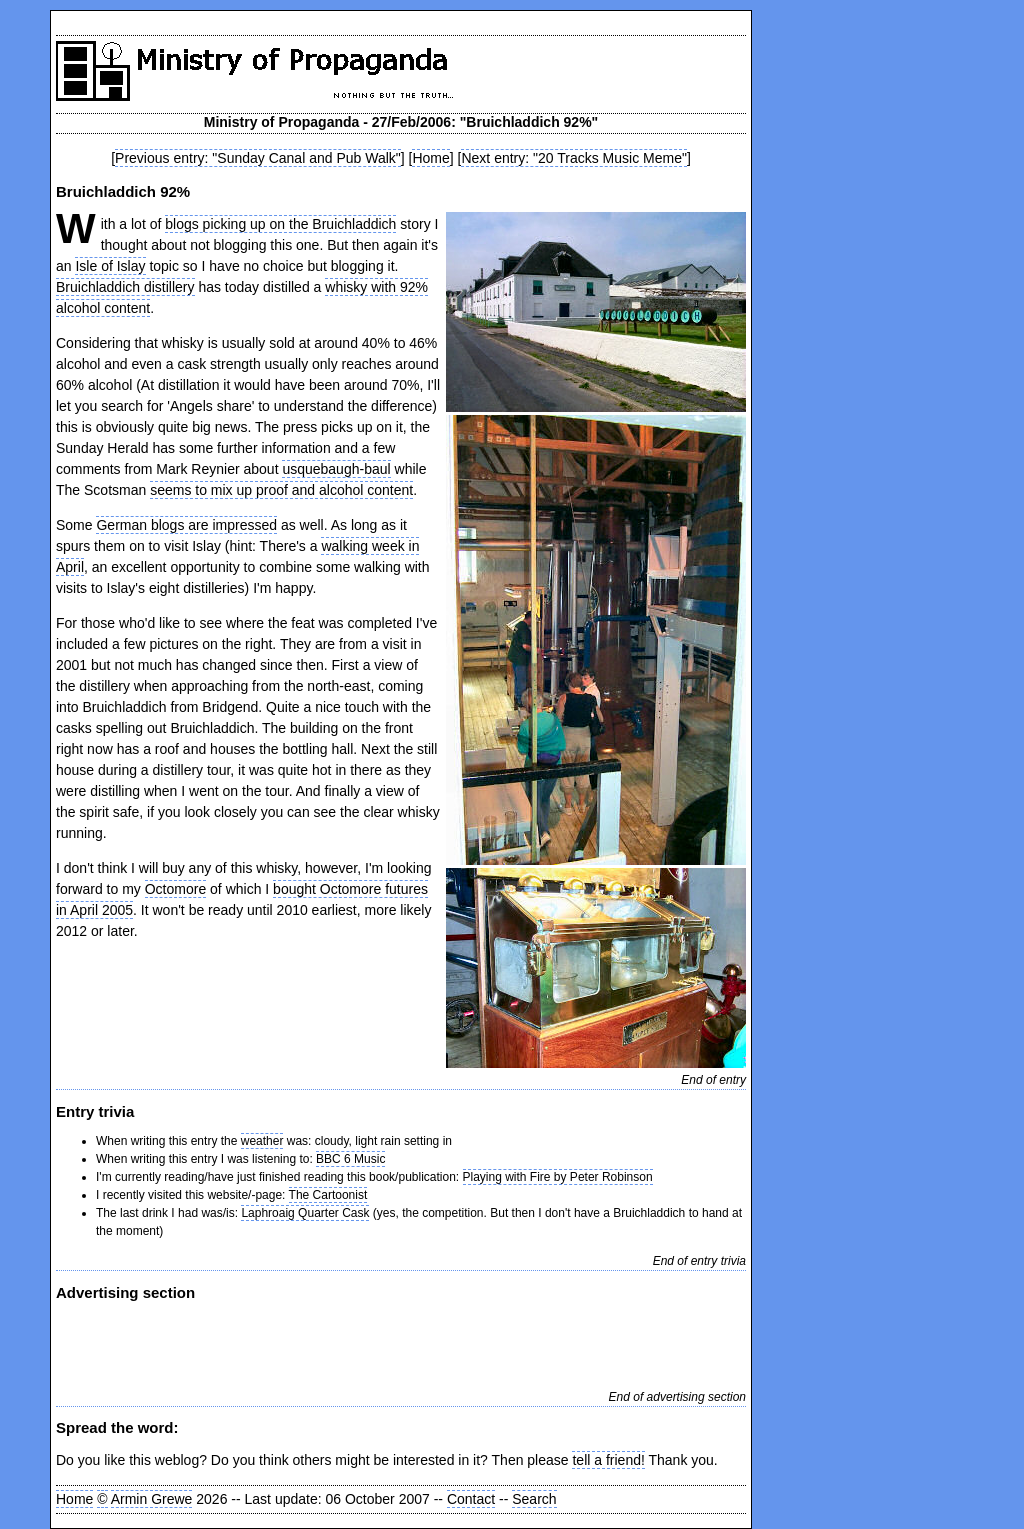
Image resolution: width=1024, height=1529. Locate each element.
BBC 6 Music (350, 1159)
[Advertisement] (290, 1343)
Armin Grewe (152, 1499)
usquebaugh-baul (336, 469)
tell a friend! (608, 1460)
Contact (471, 1499)
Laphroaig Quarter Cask (305, 1213)
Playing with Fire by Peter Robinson (558, 1177)
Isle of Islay (110, 266)
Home (430, 158)
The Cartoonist (328, 1195)
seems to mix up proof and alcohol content (281, 490)
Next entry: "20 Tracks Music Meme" (573, 158)
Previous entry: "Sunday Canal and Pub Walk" (258, 158)
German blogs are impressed (186, 525)
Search (534, 1499)
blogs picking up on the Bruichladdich (280, 224)
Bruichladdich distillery (125, 287)
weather (262, 1141)
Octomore (175, 889)
